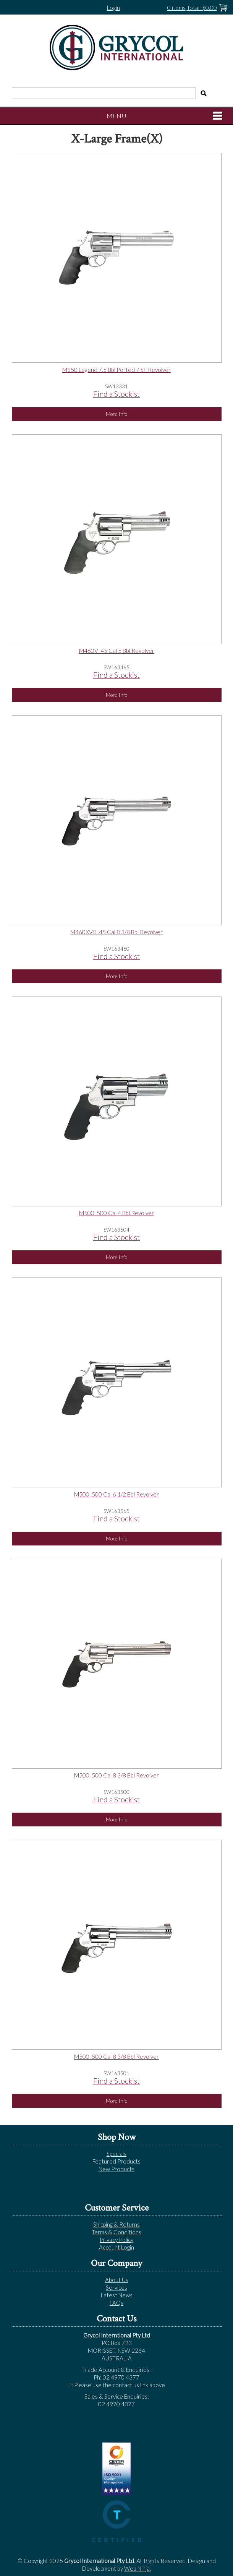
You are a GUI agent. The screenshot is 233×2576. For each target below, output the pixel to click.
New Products (116, 2168)
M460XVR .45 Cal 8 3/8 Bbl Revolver (116, 931)
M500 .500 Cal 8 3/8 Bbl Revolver (116, 1775)
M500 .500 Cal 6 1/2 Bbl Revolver (116, 1494)
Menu (116, 116)
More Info (116, 414)
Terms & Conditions (116, 2232)
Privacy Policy (116, 2239)
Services (116, 2287)
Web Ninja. (137, 2568)
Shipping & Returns (116, 2224)
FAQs (116, 2302)
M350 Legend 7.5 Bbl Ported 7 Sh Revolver (116, 369)
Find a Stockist (116, 394)
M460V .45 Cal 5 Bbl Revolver (116, 650)
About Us (116, 2279)
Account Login (116, 2247)
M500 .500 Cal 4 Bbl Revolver (116, 1212)
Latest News (117, 2295)
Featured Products (116, 2161)
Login (113, 7)
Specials (116, 2153)
